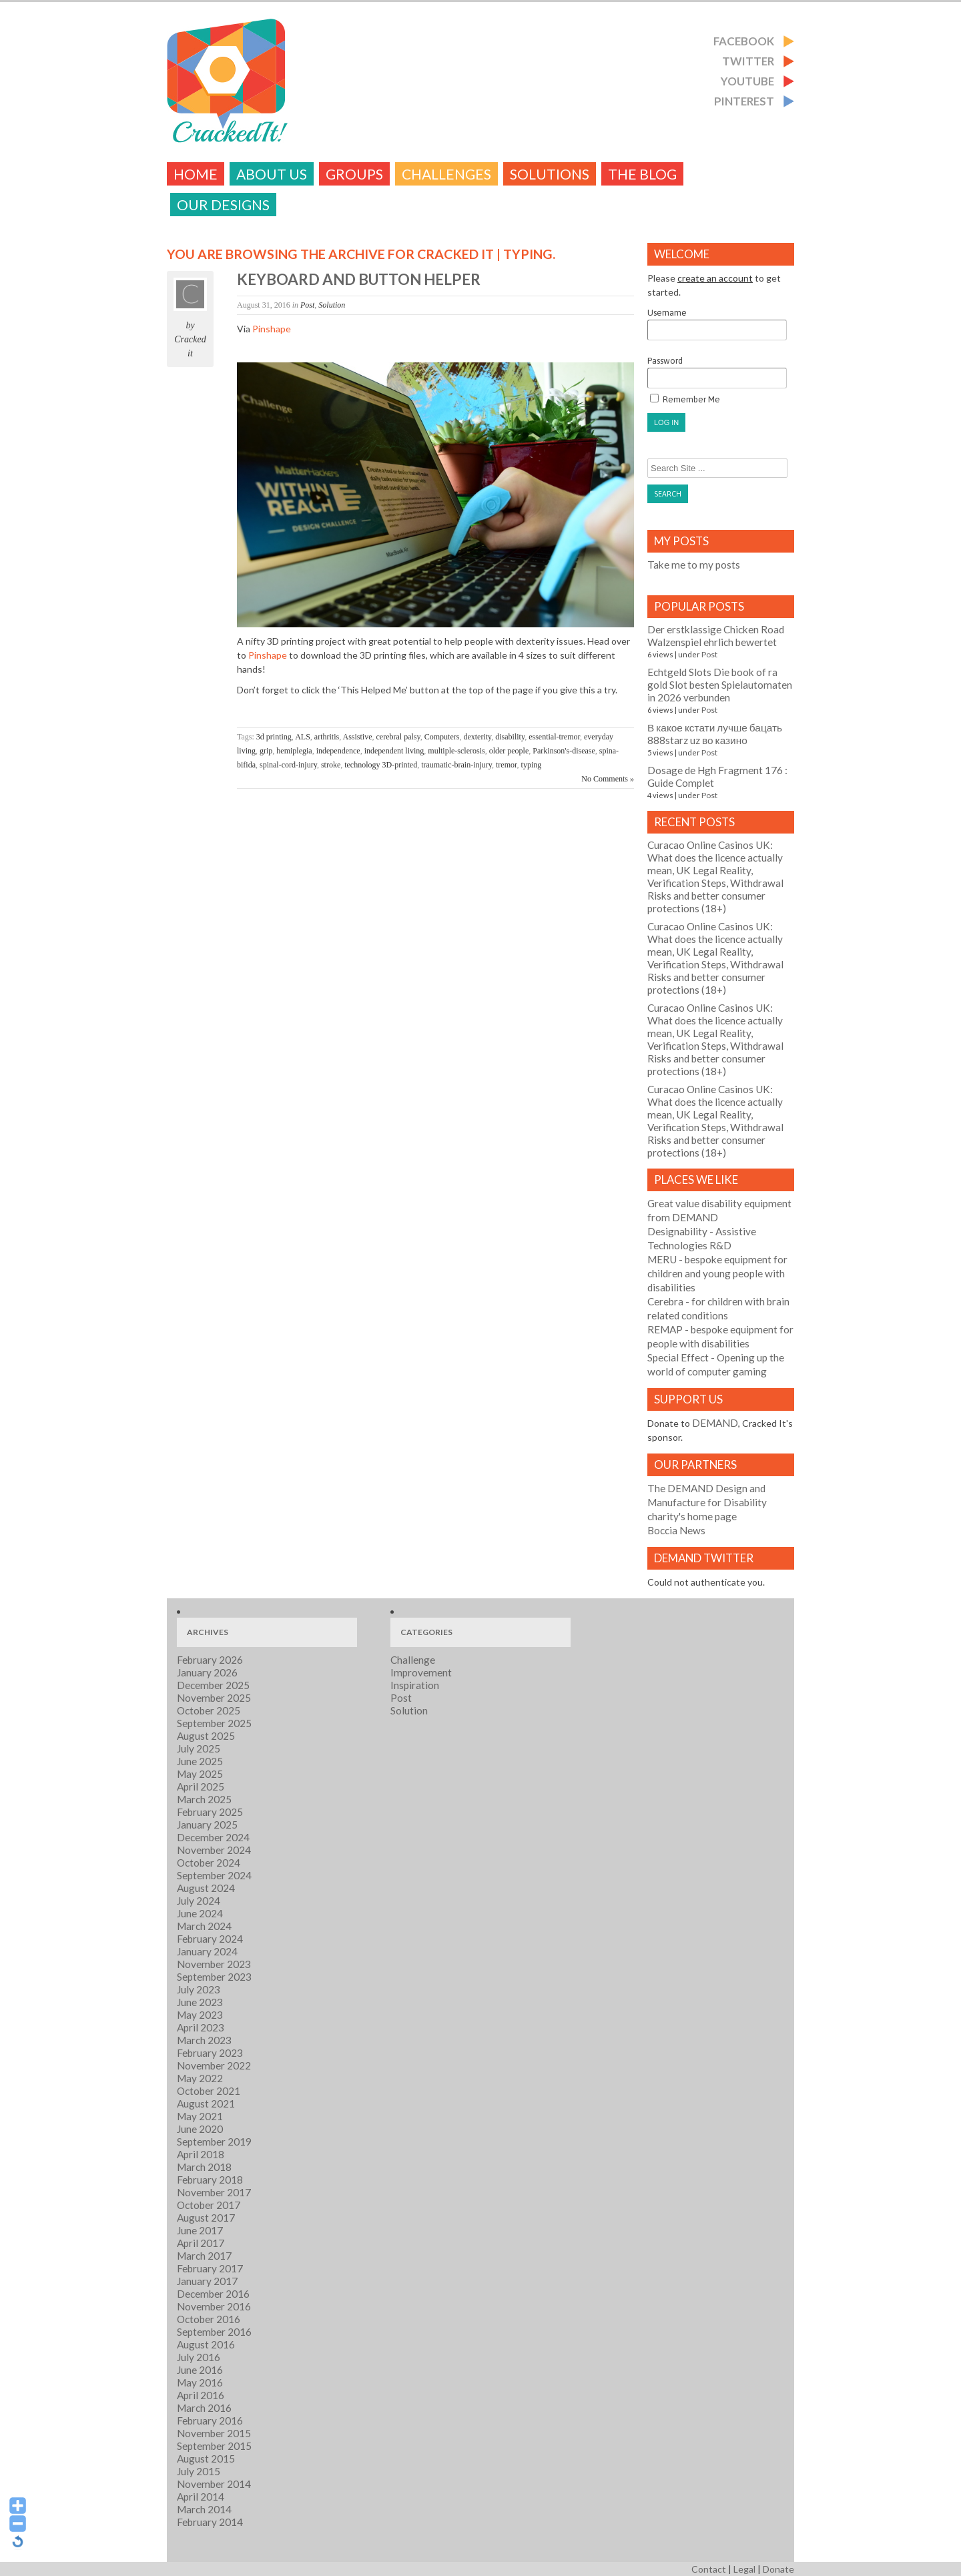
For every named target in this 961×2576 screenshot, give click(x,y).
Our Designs (223, 204)
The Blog (642, 174)
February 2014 (210, 2522)
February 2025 (210, 1812)
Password (717, 372)
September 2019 (214, 2142)
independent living (394, 750)
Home (196, 174)
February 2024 (210, 1939)
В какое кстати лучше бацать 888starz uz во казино (714, 733)
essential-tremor (554, 736)
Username (717, 324)
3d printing (274, 736)
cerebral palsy (398, 736)
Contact (708, 2569)
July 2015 (198, 2471)
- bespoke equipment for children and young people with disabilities (717, 1273)
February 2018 (210, 2180)
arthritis (326, 736)
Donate (778, 2569)
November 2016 (214, 2306)
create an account (715, 278)
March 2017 (204, 2256)
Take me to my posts (693, 565)
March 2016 (204, 2408)
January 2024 (207, 1951)
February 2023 (210, 2053)
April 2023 (200, 2027)
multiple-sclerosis (456, 750)
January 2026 (207, 1672)
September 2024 (214, 1875)
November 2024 (214, 1850)
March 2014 (204, 2509)
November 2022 (214, 2065)
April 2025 (200, 1787)
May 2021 (200, 2116)
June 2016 (200, 2370)
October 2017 (208, 2205)
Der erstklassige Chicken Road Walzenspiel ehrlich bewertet (715, 635)
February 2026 (210, 1660)
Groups (354, 174)
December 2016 (213, 2294)
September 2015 (214, 2446)
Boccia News (676, 1530)
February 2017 (210, 2268)
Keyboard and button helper (358, 279)
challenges (446, 174)
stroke (330, 764)
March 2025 (204, 1799)
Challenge (412, 1660)
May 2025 (200, 1774)
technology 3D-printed (380, 764)
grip (266, 750)
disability (510, 736)
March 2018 (204, 2167)
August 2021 (206, 2104)
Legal (744, 2569)
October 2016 (208, 2319)
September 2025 (214, 1723)
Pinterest (744, 101)
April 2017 (200, 2243)
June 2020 (200, 2129)
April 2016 (200, 2395)
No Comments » (607, 778)
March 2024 (204, 1926)
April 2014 (200, 2497)
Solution (331, 305)
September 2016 (214, 2332)
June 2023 (200, 2002)
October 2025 (208, 1710)
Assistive (357, 736)
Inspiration (414, 1685)
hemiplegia (294, 750)
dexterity (477, 736)
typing (531, 764)
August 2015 (206, 2459)
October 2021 (208, 2091)
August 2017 (206, 2218)
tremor (506, 764)
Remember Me (685, 399)
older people (509, 750)
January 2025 (207, 1825)
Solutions (549, 174)
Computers (442, 736)
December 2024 (213, 1837)
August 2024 (206, 1888)
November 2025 (214, 1698)
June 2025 (200, 1761)
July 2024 (198, 1901)
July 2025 (198, 1748)
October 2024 (208, 1863)
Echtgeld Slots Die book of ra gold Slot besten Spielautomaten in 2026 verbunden (719, 684)
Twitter (748, 61)
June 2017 (200, 2230)
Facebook (743, 41)
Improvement (421, 1672)
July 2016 (198, 2357)
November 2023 (214, 1964)
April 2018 (200, 2154)
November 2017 (214, 2192)
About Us (271, 174)
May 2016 (200, 2382)
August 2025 (206, 1736)
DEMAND (715, 1423)
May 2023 (200, 2015)
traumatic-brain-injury (456, 764)
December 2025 (213, 1685)
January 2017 (207, 2281)
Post (307, 305)
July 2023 (198, 1989)
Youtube (747, 81)
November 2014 (214, 2484)
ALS (302, 736)
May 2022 (200, 2078)
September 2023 (214, 1977)
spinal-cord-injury (288, 764)
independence (338, 750)
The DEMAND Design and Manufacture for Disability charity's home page (707, 1502)
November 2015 (214, 2433)
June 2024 (200, 1913)
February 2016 (210, 2420)
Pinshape (271, 328)
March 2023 (204, 2040)
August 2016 (206, 2344)
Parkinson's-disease (564, 750)
